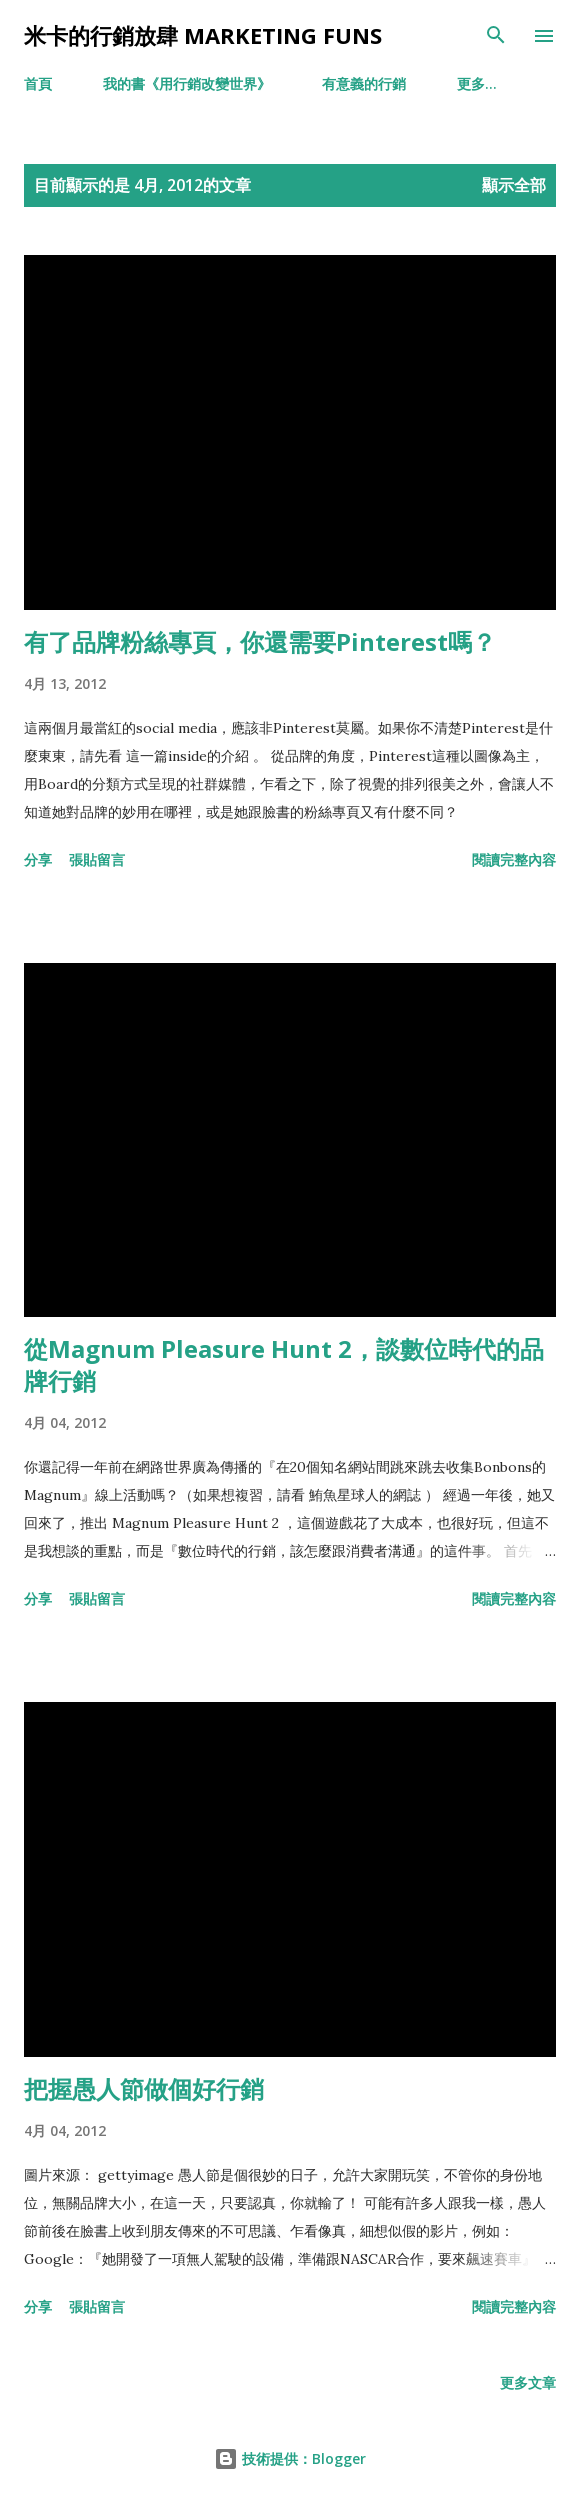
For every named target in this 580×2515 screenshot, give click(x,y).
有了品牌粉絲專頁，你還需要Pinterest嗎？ (260, 641)
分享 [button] (38, 859)
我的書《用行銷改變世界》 (187, 83)
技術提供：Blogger (290, 2458)
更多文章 (528, 2382)
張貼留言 (97, 859)
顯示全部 (514, 185)
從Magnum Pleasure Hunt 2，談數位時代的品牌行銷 (284, 1364)
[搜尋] (496, 36)
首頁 (38, 83)
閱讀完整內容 (514, 859)
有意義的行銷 (364, 83)
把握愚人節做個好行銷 (144, 2088)
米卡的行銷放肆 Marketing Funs (203, 35)
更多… (477, 83)
